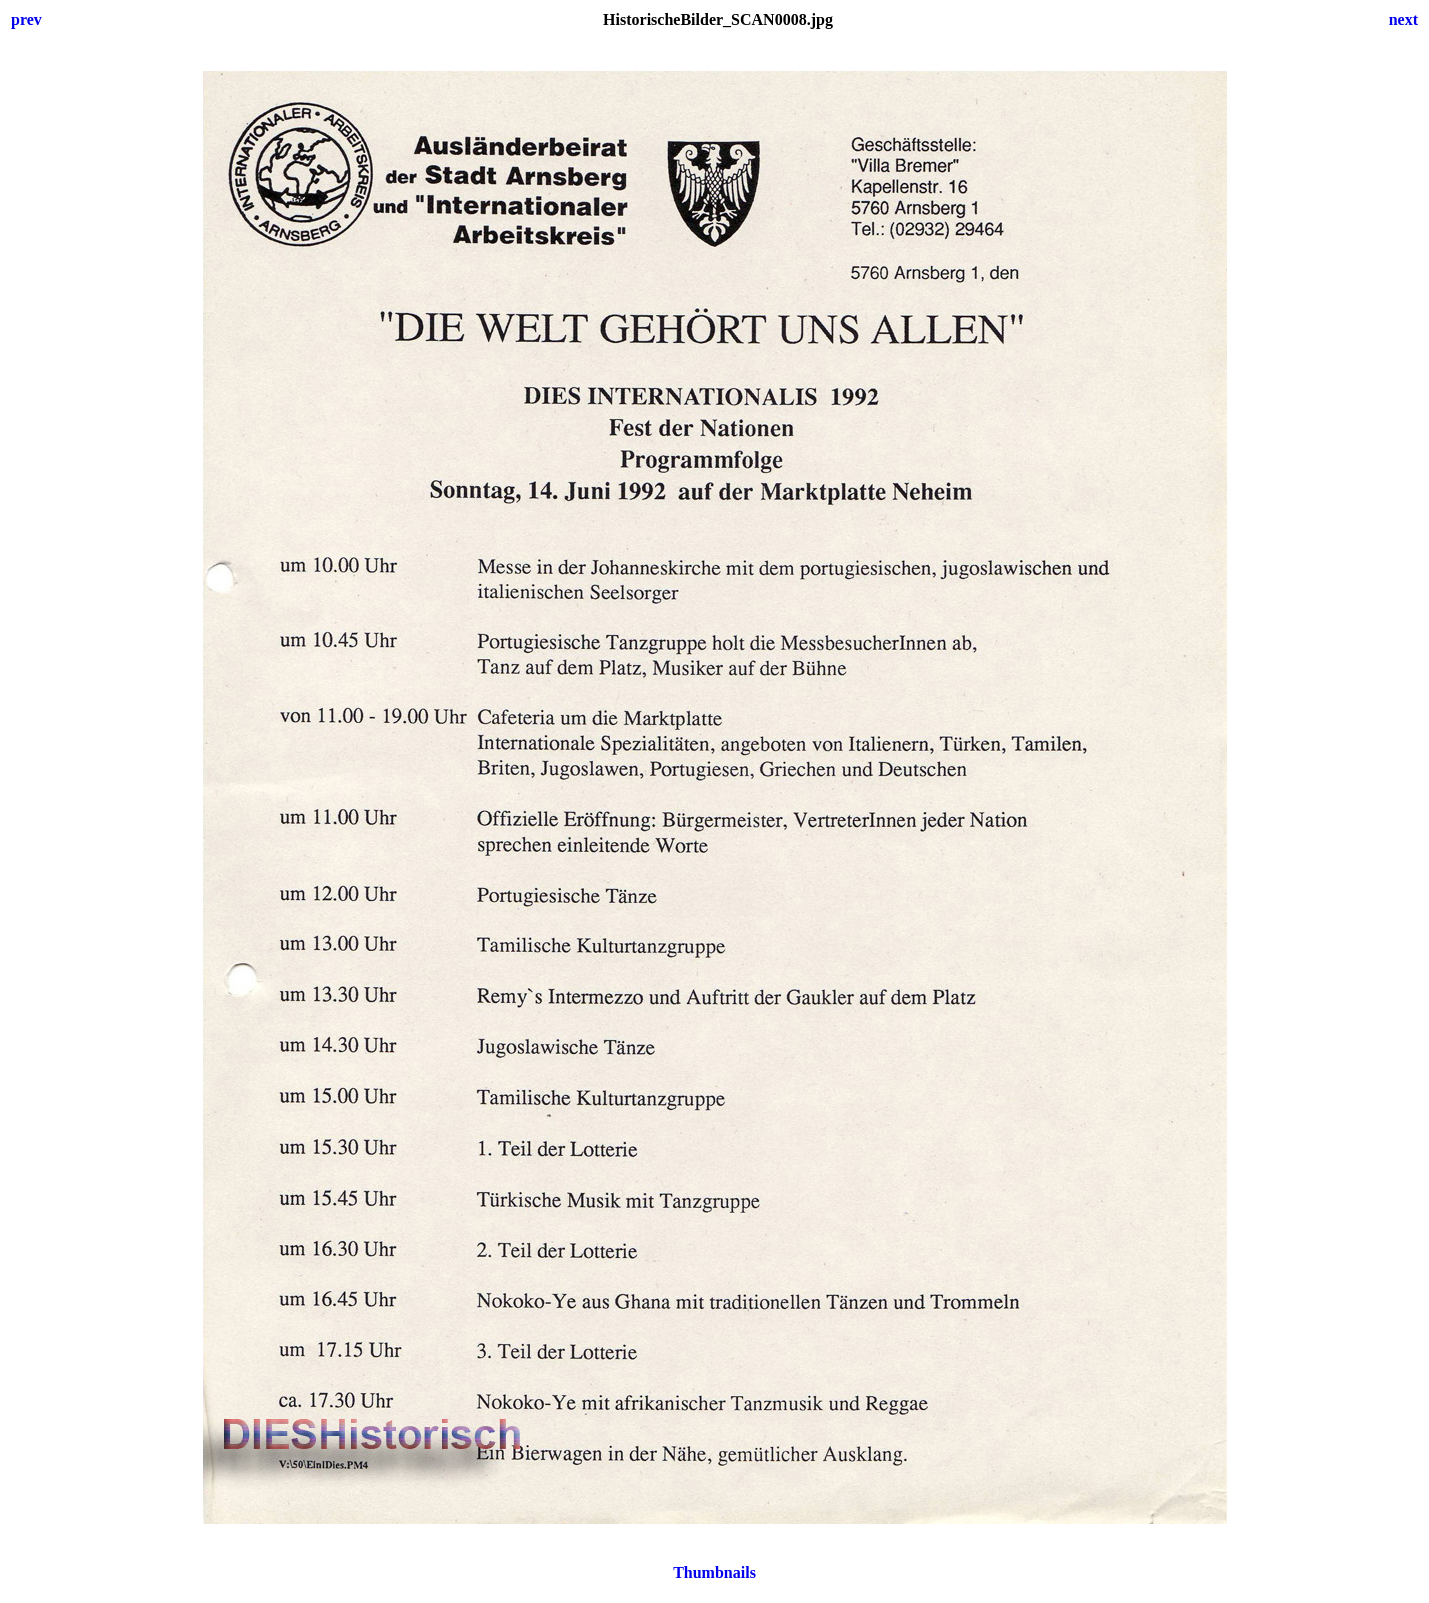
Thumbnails (714, 1572)
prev (26, 19)
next (1403, 19)
